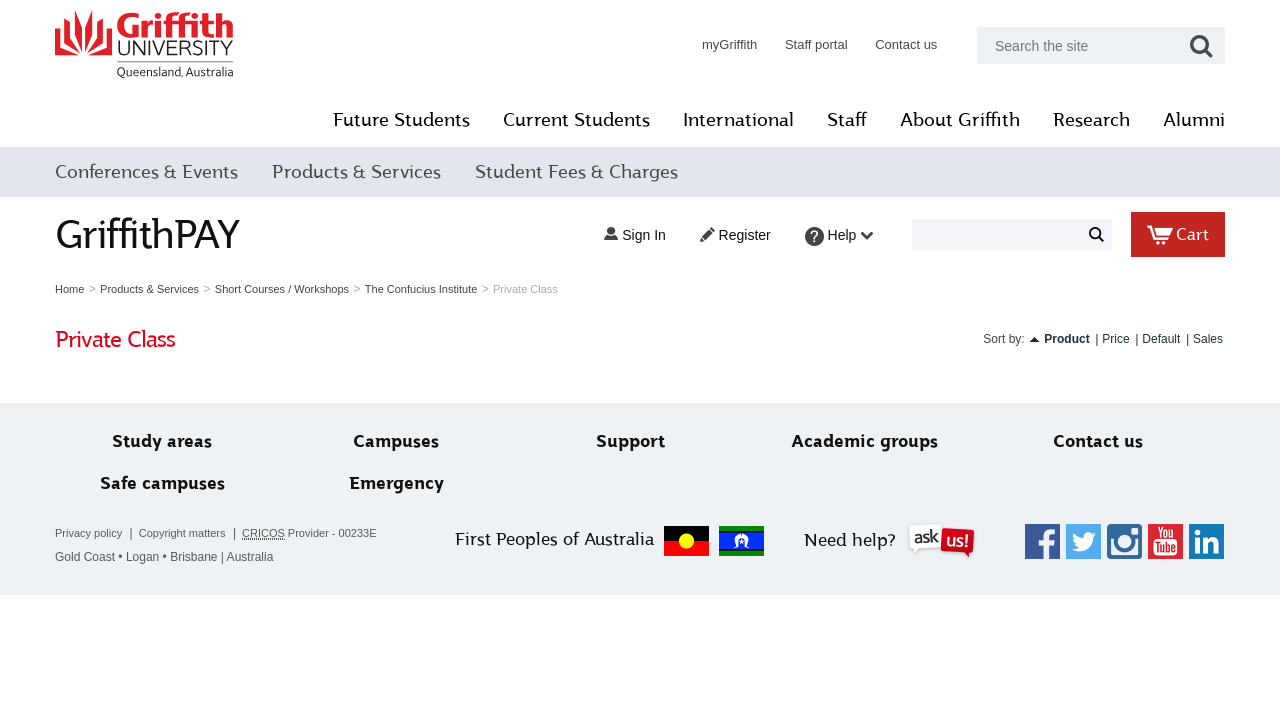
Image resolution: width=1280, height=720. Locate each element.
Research (1091, 120)
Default (1161, 339)
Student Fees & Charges (576, 172)
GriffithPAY (147, 234)
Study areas (162, 441)
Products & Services (356, 172)
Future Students (401, 120)
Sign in (634, 235)
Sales (1208, 339)
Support (630, 441)
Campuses (396, 441)
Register (735, 235)
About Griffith (960, 120)
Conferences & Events (146, 172)
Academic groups (864, 441)
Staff (847, 120)
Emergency (396, 483)
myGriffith (729, 44)
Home (69, 289)
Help (839, 236)
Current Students (576, 120)
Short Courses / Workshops (282, 289)
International (738, 120)
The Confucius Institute (421, 289)
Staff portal (816, 44)
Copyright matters (182, 533)
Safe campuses (162, 483)
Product (1066, 339)
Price (1115, 339)
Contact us (906, 44)
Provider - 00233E (309, 533)
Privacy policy (88, 533)
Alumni (1194, 120)
